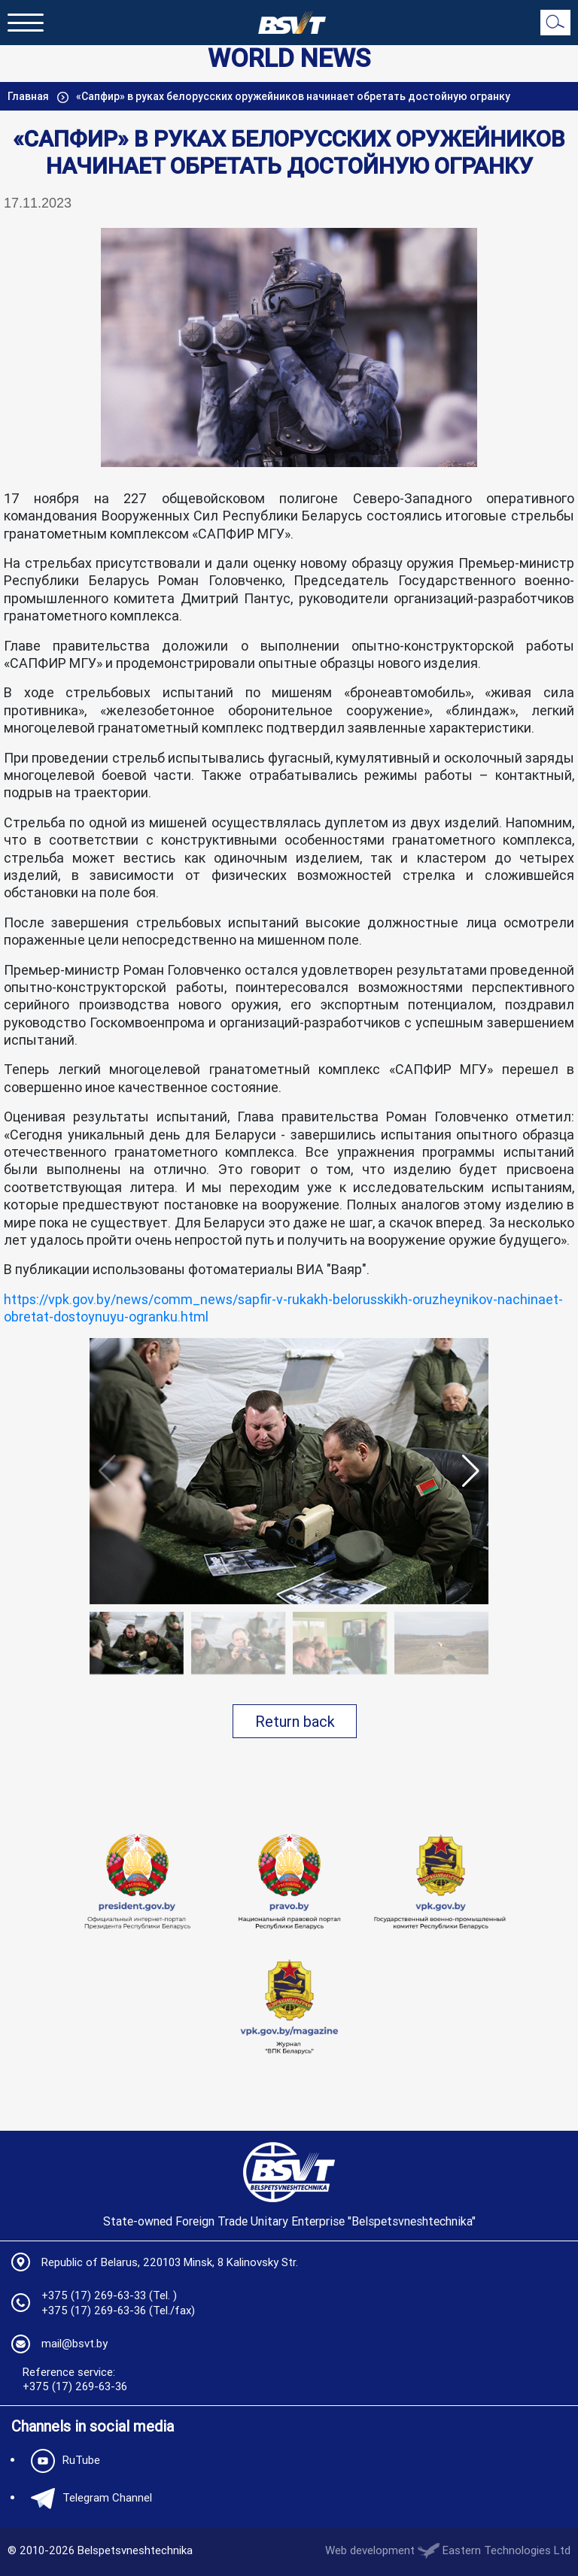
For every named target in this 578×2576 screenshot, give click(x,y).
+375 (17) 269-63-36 (93, 2310)
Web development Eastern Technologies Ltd (447, 2550)
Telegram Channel (87, 2498)
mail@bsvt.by (74, 2343)
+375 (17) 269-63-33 (93, 2295)
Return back (295, 1721)
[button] (471, 1471)
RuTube (61, 2460)
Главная (29, 96)
